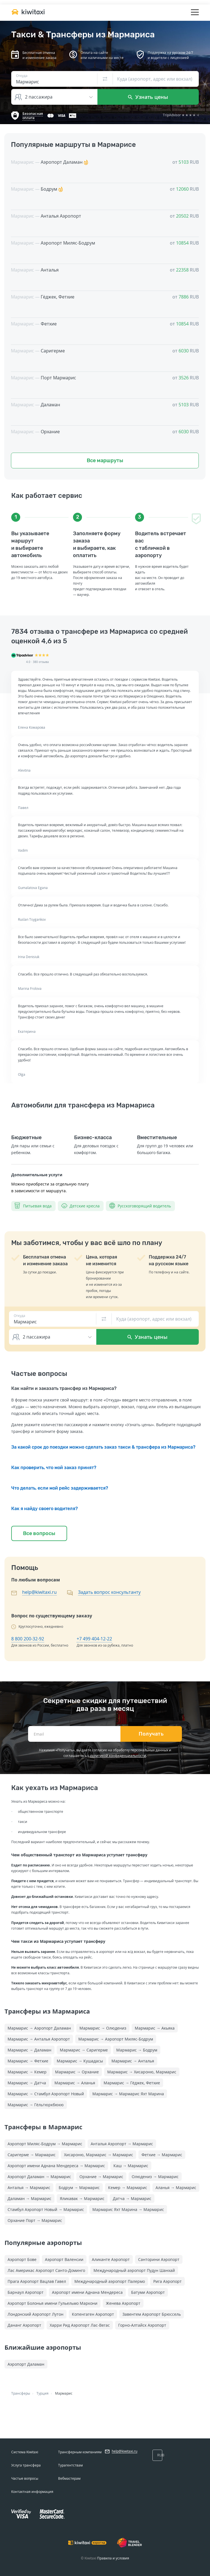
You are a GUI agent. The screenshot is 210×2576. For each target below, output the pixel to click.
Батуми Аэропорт (148, 2292)
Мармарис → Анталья (132, 2061)
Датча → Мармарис (132, 2198)
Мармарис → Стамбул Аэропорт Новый (46, 2093)
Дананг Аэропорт (24, 2325)
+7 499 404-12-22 (94, 1639)
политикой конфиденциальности (118, 1755)
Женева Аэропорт (123, 2303)
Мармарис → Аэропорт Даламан (39, 2028)
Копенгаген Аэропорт (93, 2314)
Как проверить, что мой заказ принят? (53, 1467)
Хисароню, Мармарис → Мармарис (98, 2154)
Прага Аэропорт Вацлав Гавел (37, 2281)
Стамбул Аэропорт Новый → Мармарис (46, 2209)
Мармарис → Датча (27, 2082)
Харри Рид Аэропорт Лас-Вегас (80, 2325)
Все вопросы (39, 1533)
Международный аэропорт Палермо (109, 2281)
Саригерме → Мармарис (32, 2154)
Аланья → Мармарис (176, 2187)
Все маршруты (105, 460)
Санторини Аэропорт (158, 2259)
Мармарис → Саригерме (84, 2050)
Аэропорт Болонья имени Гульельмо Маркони (52, 2303)
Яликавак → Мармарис (82, 2198)
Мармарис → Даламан (29, 2050)
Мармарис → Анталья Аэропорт (39, 2039)
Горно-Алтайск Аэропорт (142, 2325)
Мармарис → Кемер (27, 2072)
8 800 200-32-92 (27, 1639)
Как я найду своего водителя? (44, 1508)
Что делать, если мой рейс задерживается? (59, 1488)
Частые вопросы (24, 2478)
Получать (151, 1734)
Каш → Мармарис (130, 2165)
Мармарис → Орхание (77, 2072)
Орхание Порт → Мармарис (35, 2220)
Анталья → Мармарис (29, 2187)
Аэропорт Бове (22, 2259)
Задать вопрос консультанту (109, 1592)
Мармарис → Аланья (74, 2082)
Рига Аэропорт (167, 2281)
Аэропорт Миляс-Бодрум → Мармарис (45, 2143)
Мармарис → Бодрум (136, 2050)
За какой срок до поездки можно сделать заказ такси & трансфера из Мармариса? (103, 1447)
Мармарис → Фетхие (28, 2061)
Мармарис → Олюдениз (102, 2028)
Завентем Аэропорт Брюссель (151, 2314)
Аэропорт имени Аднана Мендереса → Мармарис (56, 2165)
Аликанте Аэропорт (111, 2259)
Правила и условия (113, 2558)
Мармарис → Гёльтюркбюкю (36, 2104)
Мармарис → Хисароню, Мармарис (141, 2072)
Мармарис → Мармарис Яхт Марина (128, 2093)
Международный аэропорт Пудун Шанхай (134, 2270)
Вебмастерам (69, 2478)
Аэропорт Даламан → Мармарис (39, 2176)
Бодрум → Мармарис (79, 2187)
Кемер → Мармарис (127, 2187)
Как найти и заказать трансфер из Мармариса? (64, 1388)
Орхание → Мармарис (101, 2176)
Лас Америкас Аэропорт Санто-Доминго (46, 2270)
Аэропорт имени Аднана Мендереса (87, 2292)
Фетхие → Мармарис (161, 2154)
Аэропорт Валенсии (64, 2259)
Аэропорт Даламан (26, 2364)
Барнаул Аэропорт (26, 2292)
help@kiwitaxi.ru (39, 1592)
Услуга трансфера (26, 2465)
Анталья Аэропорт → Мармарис (122, 2143)
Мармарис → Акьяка (155, 2028)
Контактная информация (32, 2491)
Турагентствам (70, 2465)
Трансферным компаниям (80, 2452)
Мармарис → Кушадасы (80, 2061)
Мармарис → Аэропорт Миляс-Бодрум (115, 2039)
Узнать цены (148, 97)
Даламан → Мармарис (29, 2198)
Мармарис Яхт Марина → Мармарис (128, 2209)
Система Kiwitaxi (24, 2452)
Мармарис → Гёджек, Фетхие (132, 2082)
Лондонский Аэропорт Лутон (35, 2314)
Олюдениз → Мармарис (155, 2176)
